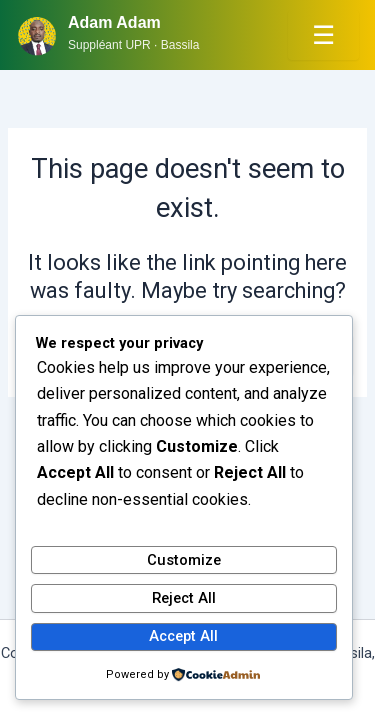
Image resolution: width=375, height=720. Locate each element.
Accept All (183, 636)
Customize (184, 560)
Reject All (184, 598)
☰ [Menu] (323, 35)
